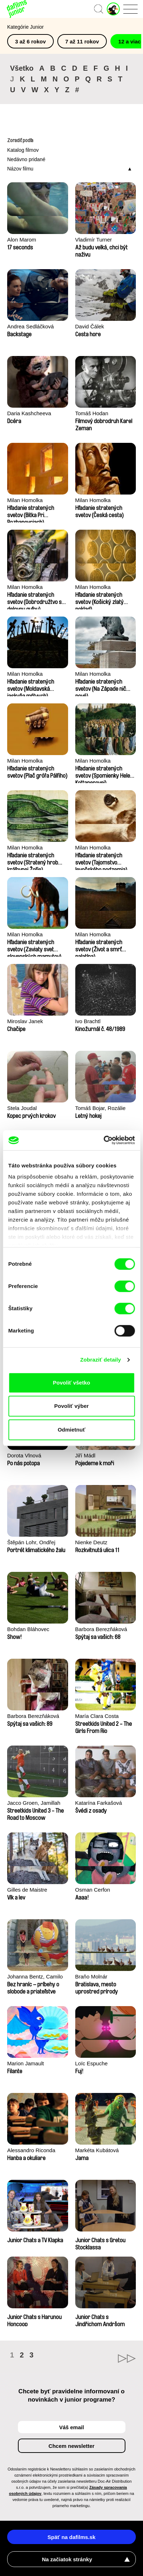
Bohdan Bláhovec (28, 1629)
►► (104, 2358)
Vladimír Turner (93, 239)
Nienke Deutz (91, 1542)
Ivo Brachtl (88, 1021)
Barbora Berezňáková (101, 1629)
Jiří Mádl (85, 1455)
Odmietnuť (71, 1430)
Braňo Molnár (91, 1976)
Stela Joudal (22, 1108)
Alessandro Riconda (31, 2150)
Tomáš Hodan (92, 413)
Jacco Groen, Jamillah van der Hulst (33, 1803)
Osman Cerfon (92, 1890)
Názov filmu (20, 169)
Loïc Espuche (91, 2063)
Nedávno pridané (26, 159)
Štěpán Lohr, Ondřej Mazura (31, 1543)
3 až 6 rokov (30, 41)
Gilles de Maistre (27, 1890)
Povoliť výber (71, 1406)
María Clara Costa (97, 1716)
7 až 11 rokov (82, 41)
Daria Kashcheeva (29, 413)
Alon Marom (21, 239)
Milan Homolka (25, 500)
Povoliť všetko (71, 1383)
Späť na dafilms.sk (72, 2537)
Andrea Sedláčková (30, 326)
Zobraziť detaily (100, 1360)
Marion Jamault (25, 2063)
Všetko (22, 68)
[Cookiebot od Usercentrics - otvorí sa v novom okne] (103, 1140)
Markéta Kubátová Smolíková (97, 2151)
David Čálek (89, 326)
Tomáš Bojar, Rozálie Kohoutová (100, 1109)
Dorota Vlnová (24, 1455)
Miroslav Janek (25, 1021)
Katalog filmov (23, 150)
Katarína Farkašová (98, 1803)
